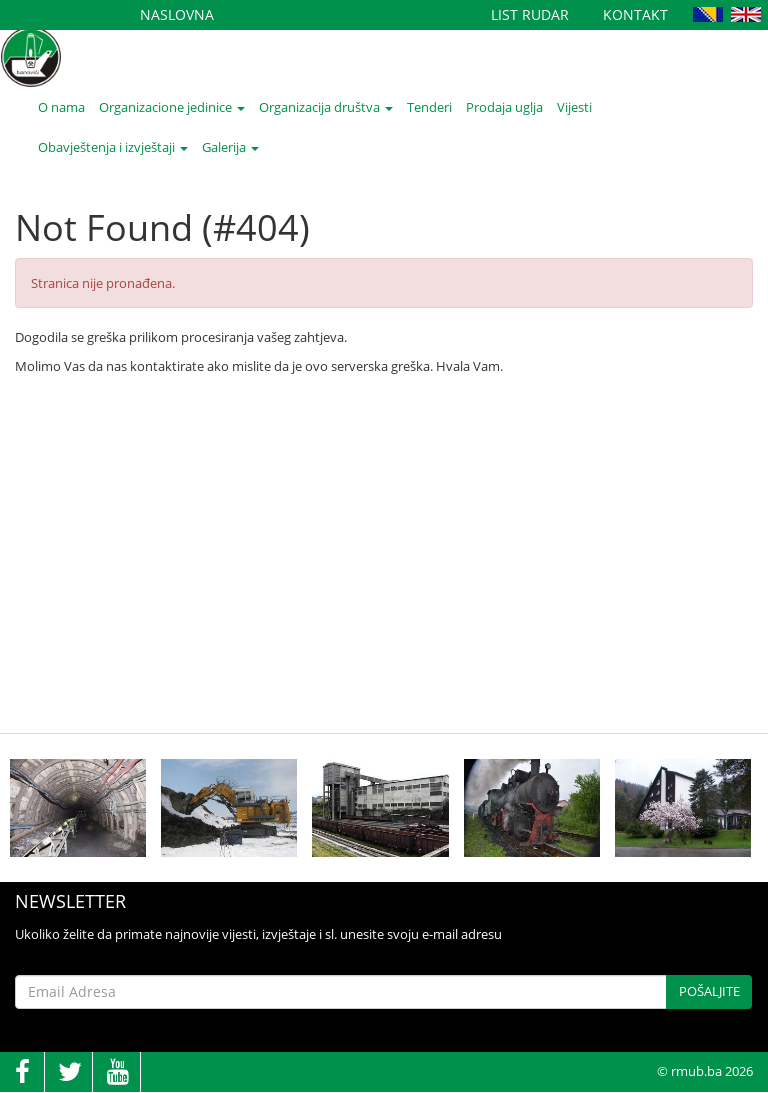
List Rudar (530, 14)
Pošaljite (709, 991)
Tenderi (429, 107)
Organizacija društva (326, 107)
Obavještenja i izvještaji (113, 147)
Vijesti (574, 107)
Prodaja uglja (504, 107)
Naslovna (177, 14)
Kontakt (635, 14)
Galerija (230, 147)
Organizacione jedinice (172, 107)
